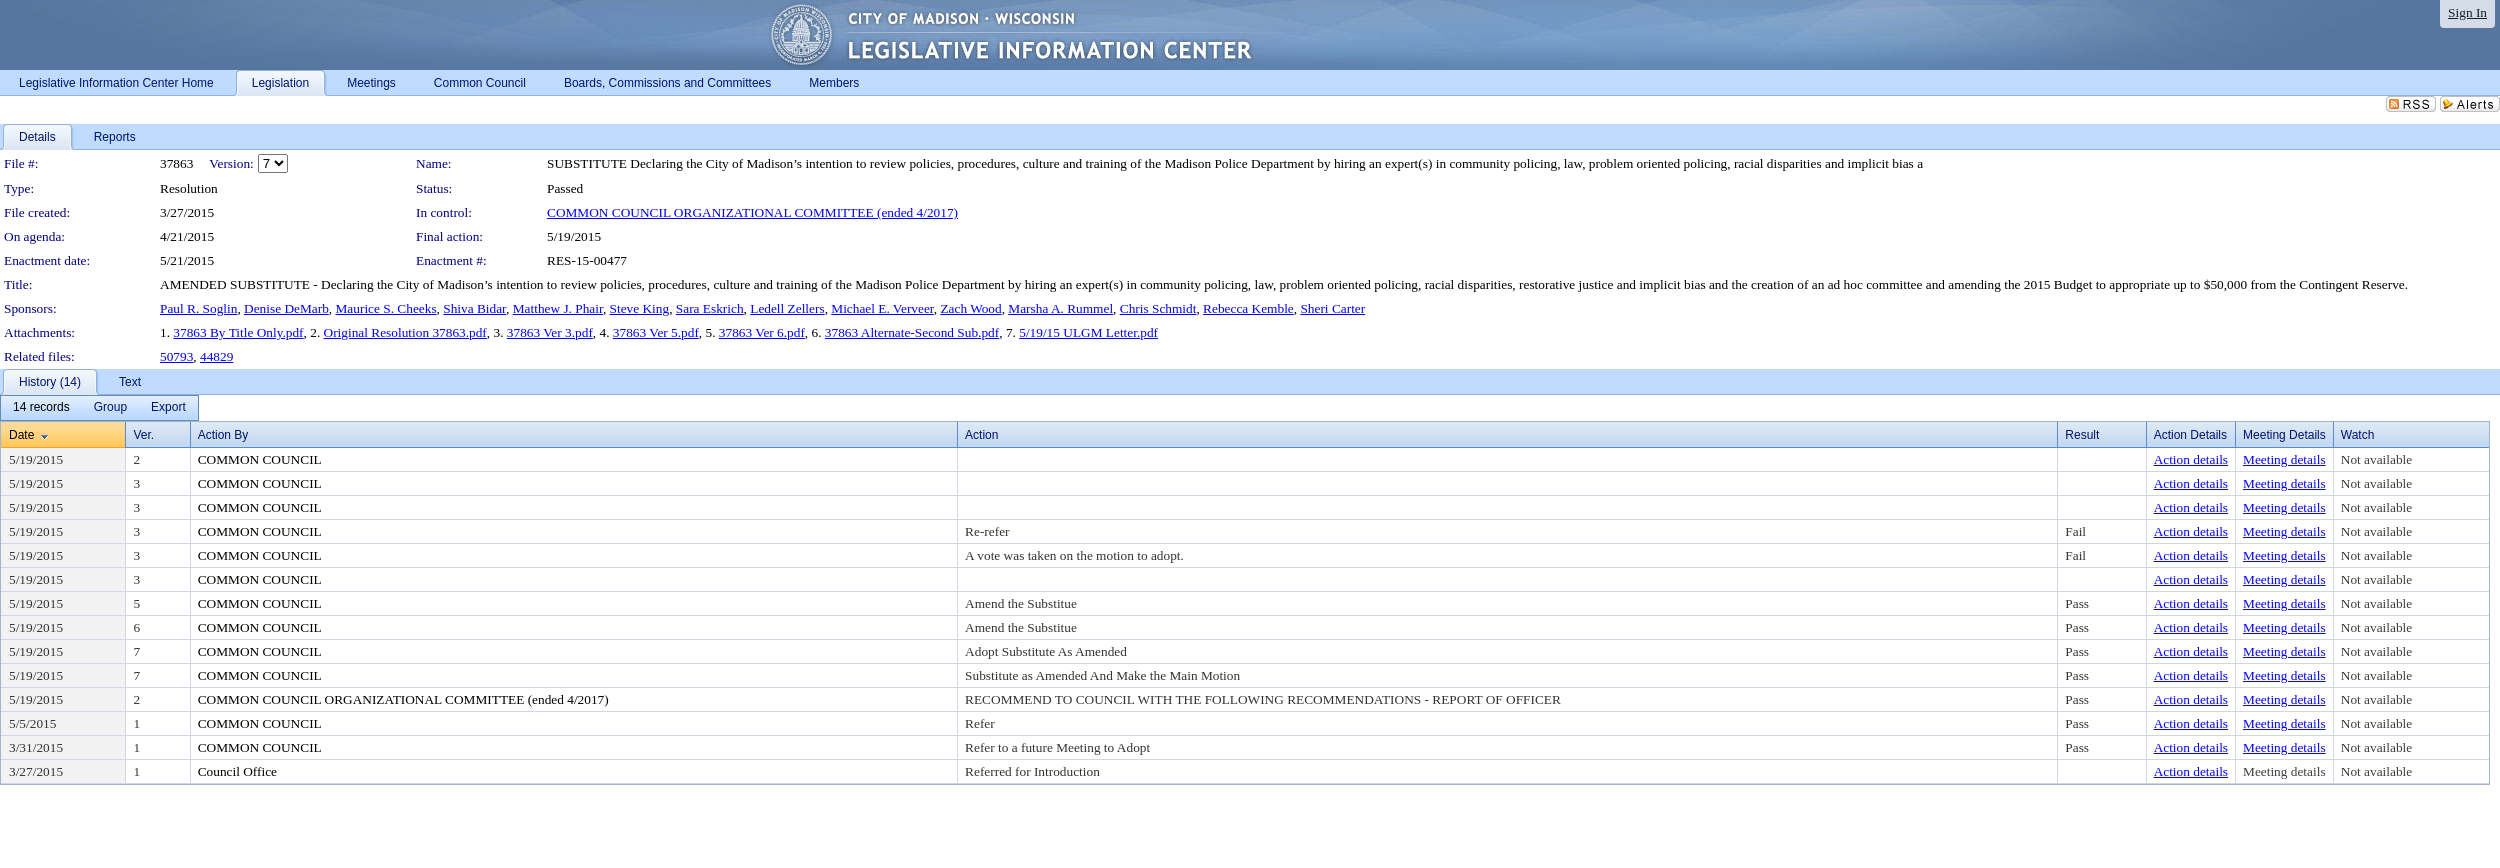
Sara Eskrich (710, 308)
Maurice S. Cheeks (386, 308)
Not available (2376, 459)
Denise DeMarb (286, 308)
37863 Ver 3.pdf (550, 332)
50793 (176, 356)
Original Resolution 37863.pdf (405, 332)
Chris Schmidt (1158, 308)
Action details (2191, 459)
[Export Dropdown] (168, 408)
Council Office (237, 771)
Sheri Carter (1332, 308)
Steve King (640, 308)
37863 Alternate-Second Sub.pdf (912, 332)
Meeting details (2284, 459)
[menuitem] (41, 408)
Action (981, 435)
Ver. (143, 435)
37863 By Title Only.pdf (238, 332)
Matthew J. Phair (558, 308)
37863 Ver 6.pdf (762, 332)
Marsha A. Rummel (1060, 308)
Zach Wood (970, 308)
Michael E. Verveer (882, 308)
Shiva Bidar (474, 308)
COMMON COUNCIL (260, 459)
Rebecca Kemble (1248, 308)
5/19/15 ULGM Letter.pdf (1088, 332)
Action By (223, 435)
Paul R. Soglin (198, 308)
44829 (216, 356)
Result (2082, 435)
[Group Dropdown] (110, 408)
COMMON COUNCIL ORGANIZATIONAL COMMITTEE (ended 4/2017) (752, 212)
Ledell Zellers (787, 308)
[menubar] (99, 408)
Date (21, 435)
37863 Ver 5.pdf (656, 332)
